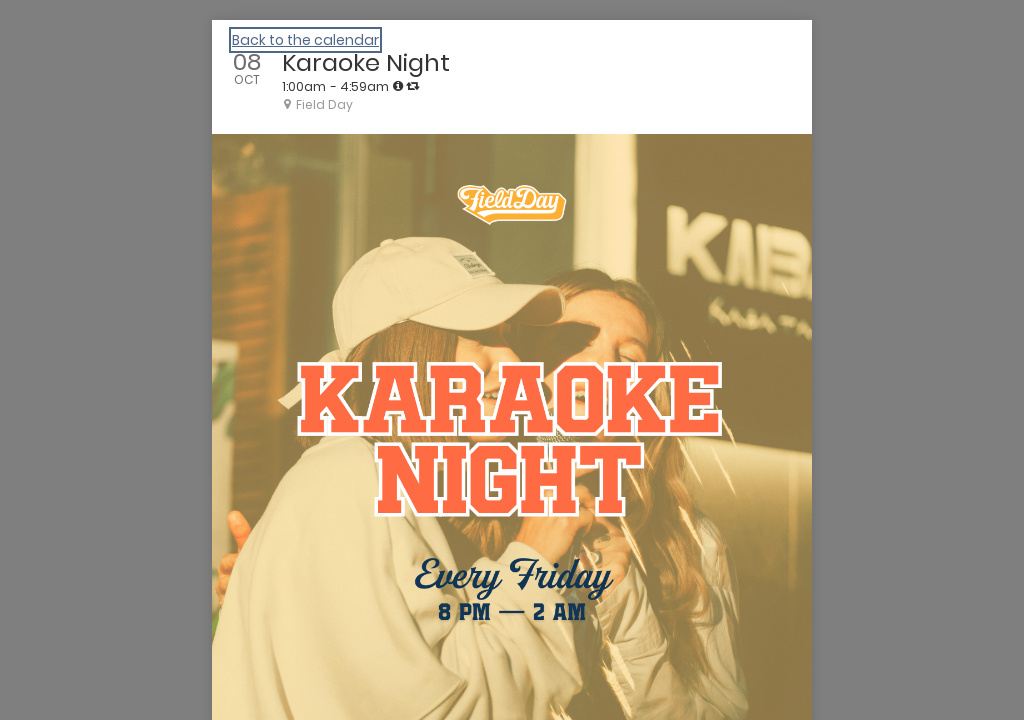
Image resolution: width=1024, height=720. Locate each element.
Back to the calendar (305, 40)
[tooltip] (398, 86)
